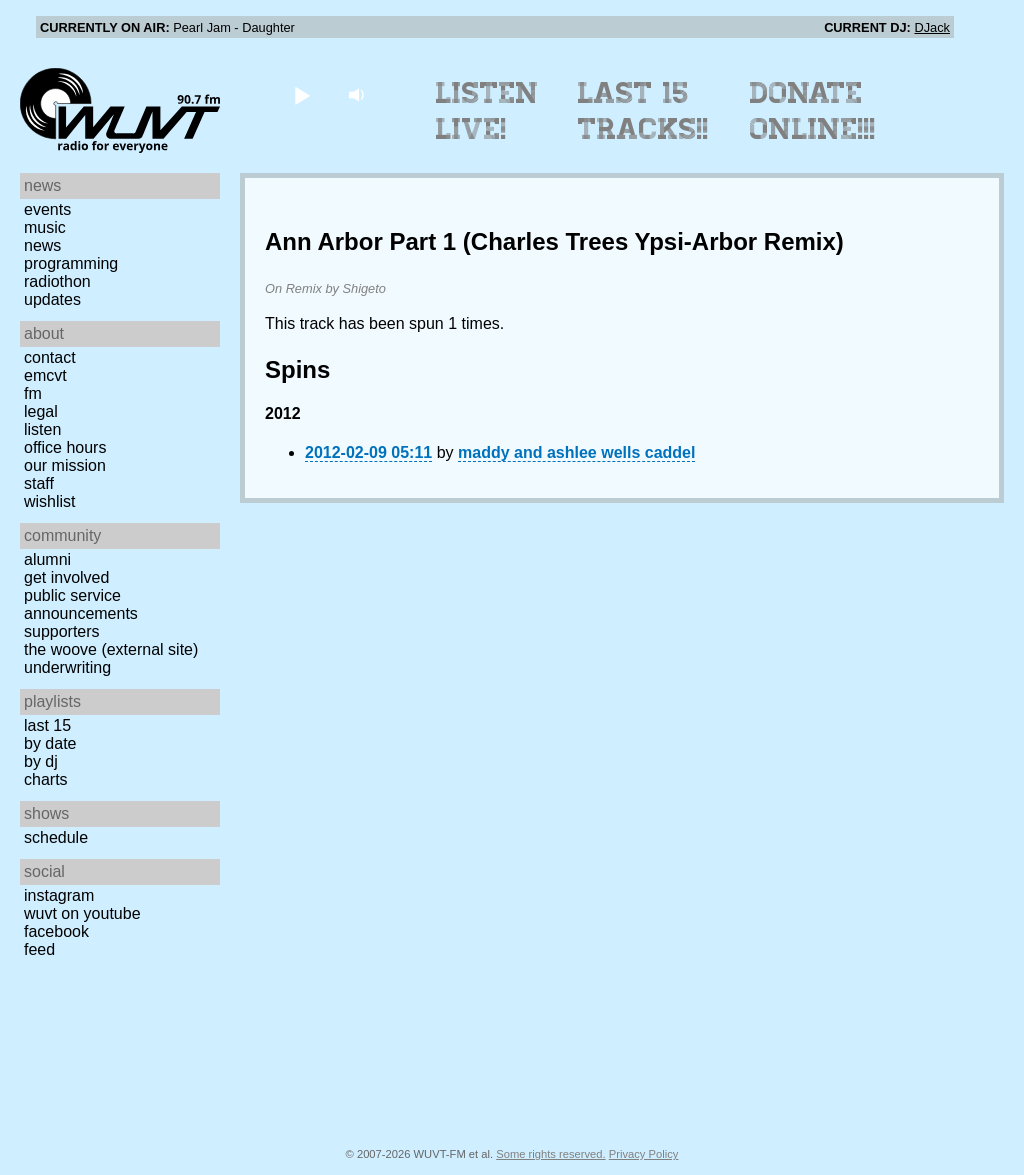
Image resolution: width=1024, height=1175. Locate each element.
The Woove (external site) (111, 649)
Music (45, 227)
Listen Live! (487, 111)
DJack (932, 27)
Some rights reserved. (550, 1154)
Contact (50, 357)
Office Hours (65, 447)
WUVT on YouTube (82, 913)
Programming (71, 263)
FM (33, 393)
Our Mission (65, 465)
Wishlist (50, 501)
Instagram (59, 895)
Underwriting (67, 667)
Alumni (47, 559)
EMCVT (45, 375)
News (42, 245)
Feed (39, 949)
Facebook (56, 931)
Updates (52, 299)
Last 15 (47, 725)
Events (47, 209)
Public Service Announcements (81, 604)
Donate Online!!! (813, 111)
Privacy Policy (644, 1154)
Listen (42, 429)
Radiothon (57, 281)
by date (50, 743)
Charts (46, 779)
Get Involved (66, 577)
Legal (41, 411)
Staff (39, 483)
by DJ (41, 761)
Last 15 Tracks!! (643, 111)
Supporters (62, 631)
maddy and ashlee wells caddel (576, 452)
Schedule (56, 837)
